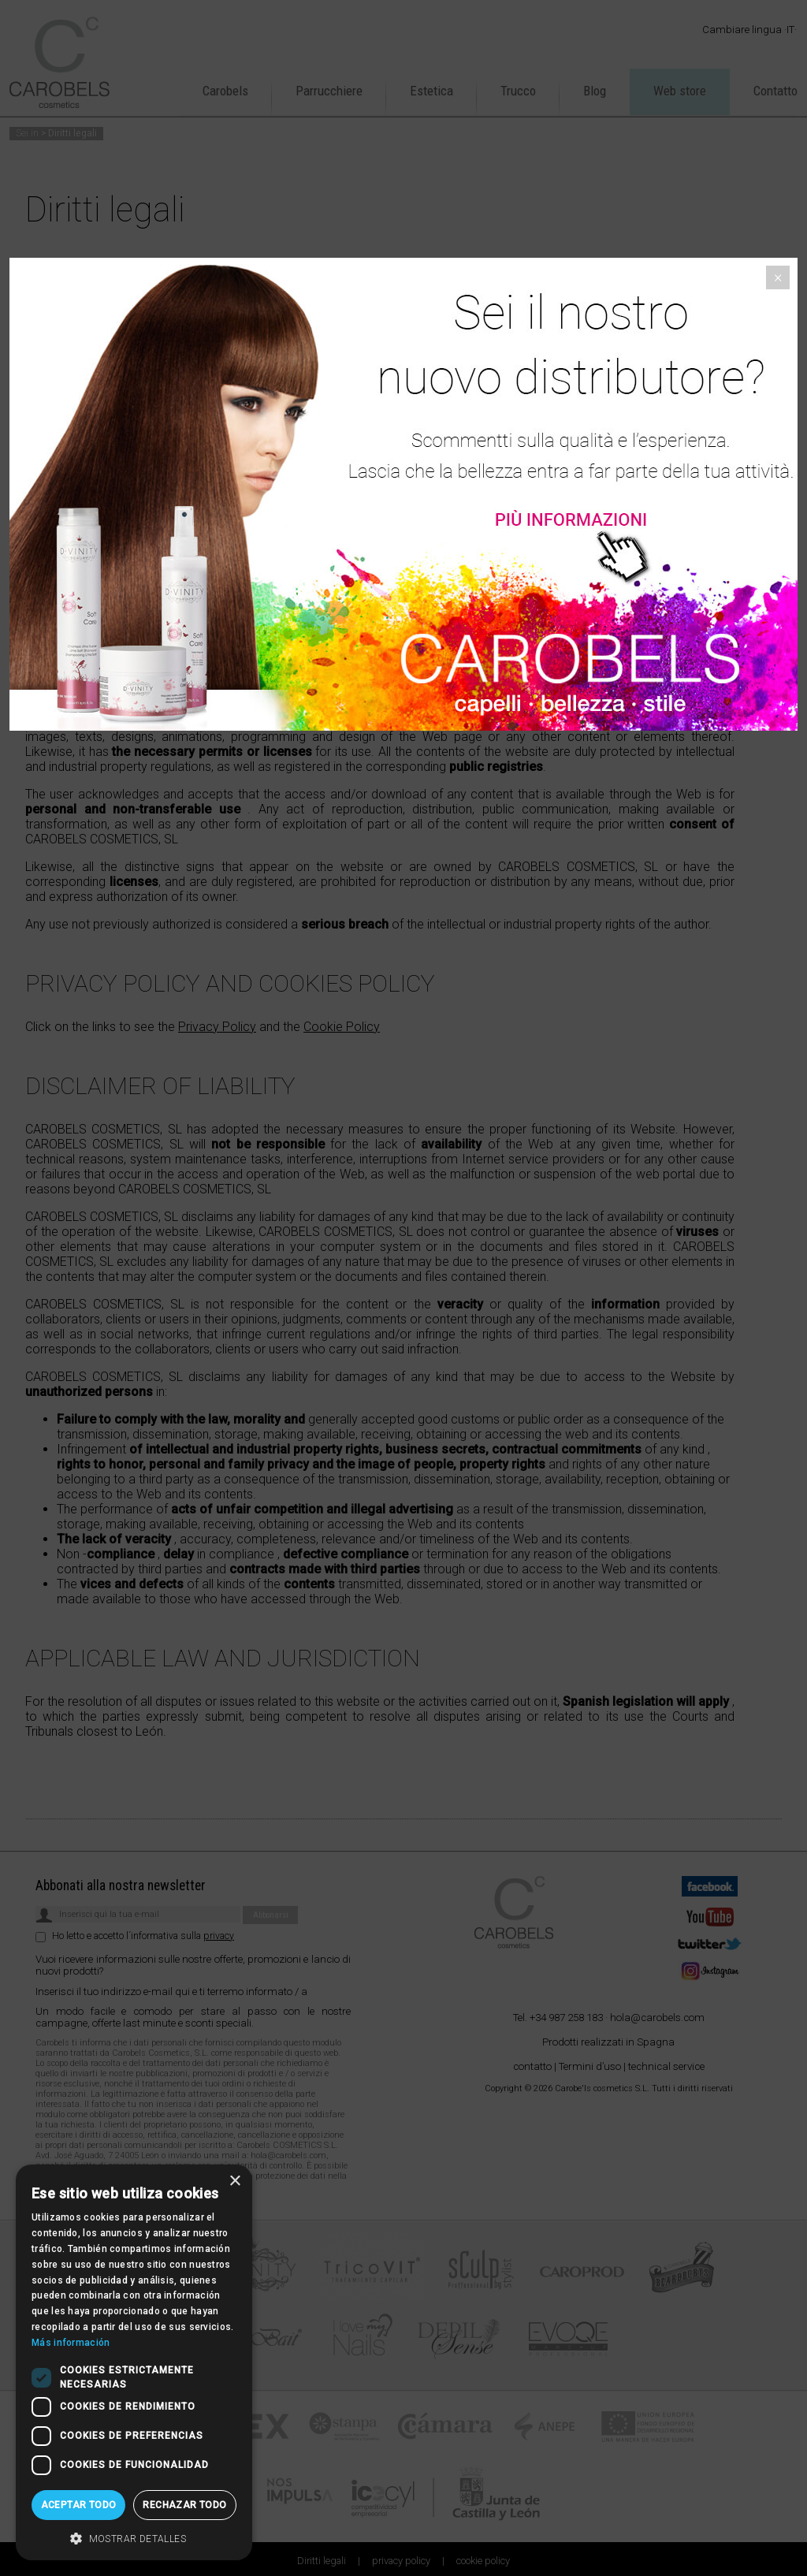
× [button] (234, 2181)
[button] (134, 2537)
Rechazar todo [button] (184, 2505)
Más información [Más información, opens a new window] (71, 2342)
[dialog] (134, 2362)
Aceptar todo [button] (79, 2505)
